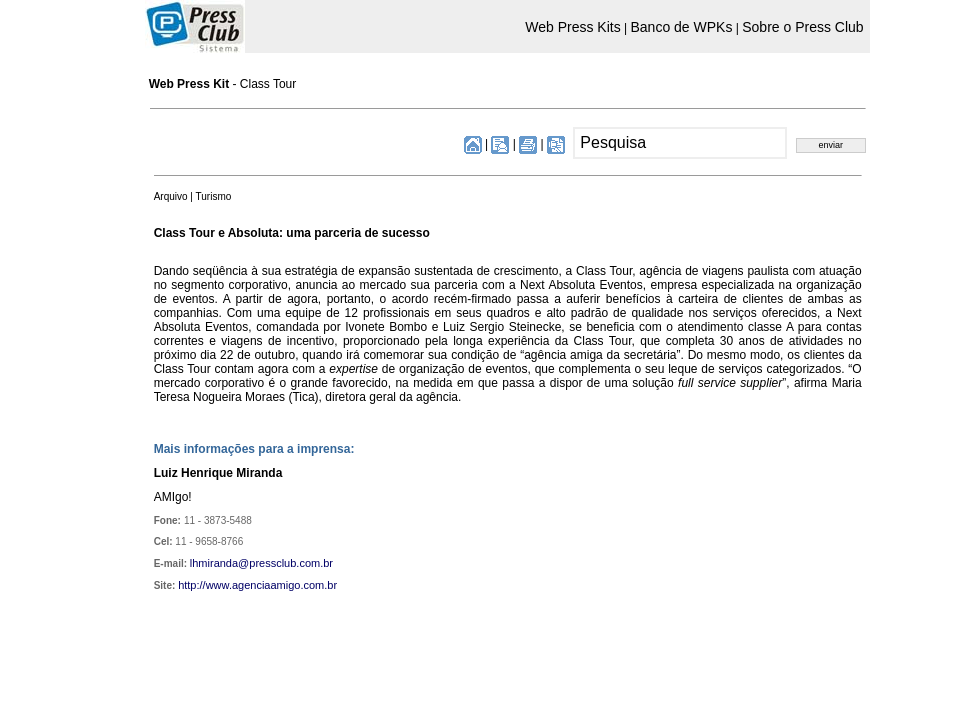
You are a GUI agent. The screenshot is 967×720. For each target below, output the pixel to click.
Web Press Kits (572, 27)
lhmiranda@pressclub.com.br (261, 563)
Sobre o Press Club (802, 27)
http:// (192, 585)
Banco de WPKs (681, 27)
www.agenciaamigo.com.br (271, 585)
